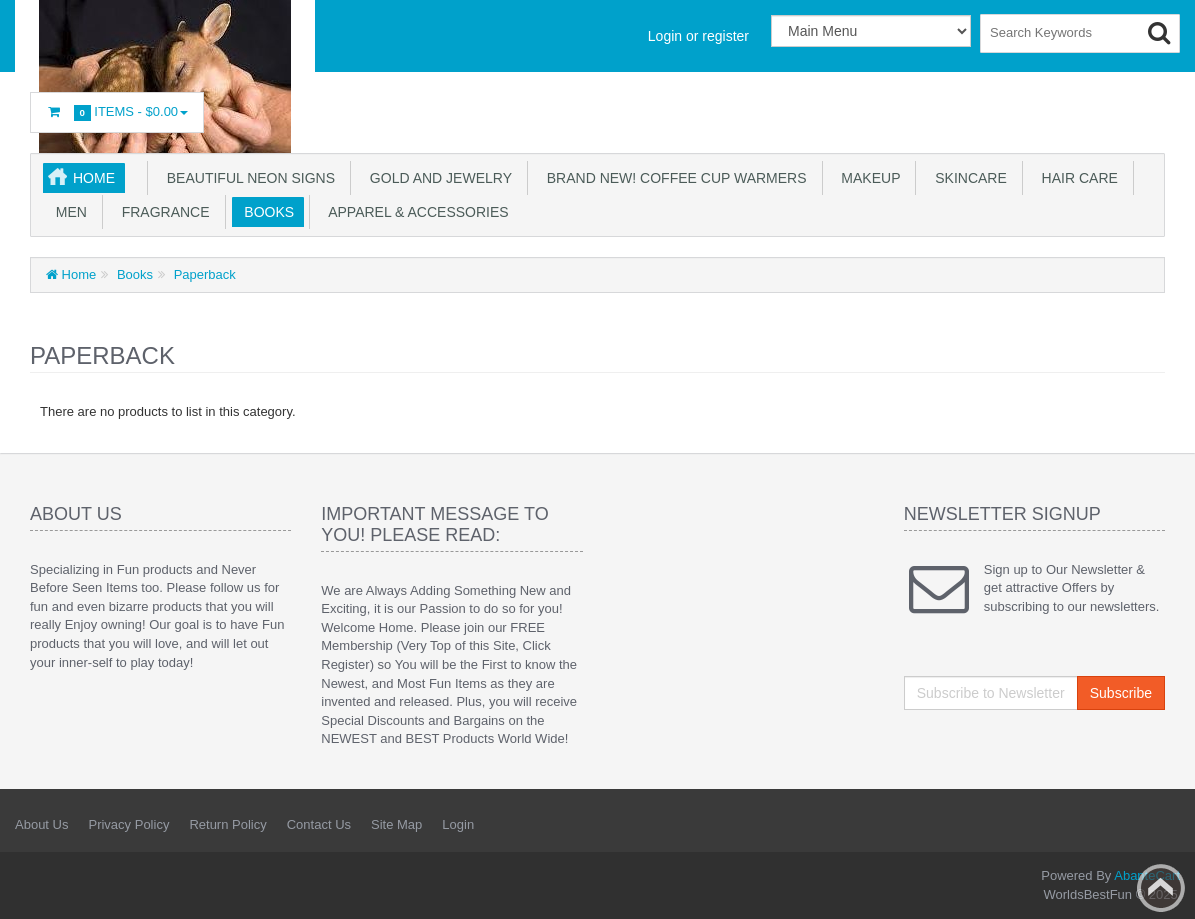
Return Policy (227, 824)
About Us (41, 824)
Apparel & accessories (415, 212)
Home (94, 178)
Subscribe (1121, 693)
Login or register (698, 36)
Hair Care (1076, 178)
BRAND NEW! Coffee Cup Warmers (673, 178)
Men (67, 212)
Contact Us (319, 824)
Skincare (966, 178)
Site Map (396, 824)
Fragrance (162, 212)
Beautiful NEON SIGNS (247, 178)
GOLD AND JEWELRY (437, 178)
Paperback (203, 274)
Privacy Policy (128, 824)
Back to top (1161, 888)
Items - (117, 112)
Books (266, 212)
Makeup (867, 178)
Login (458, 824)
